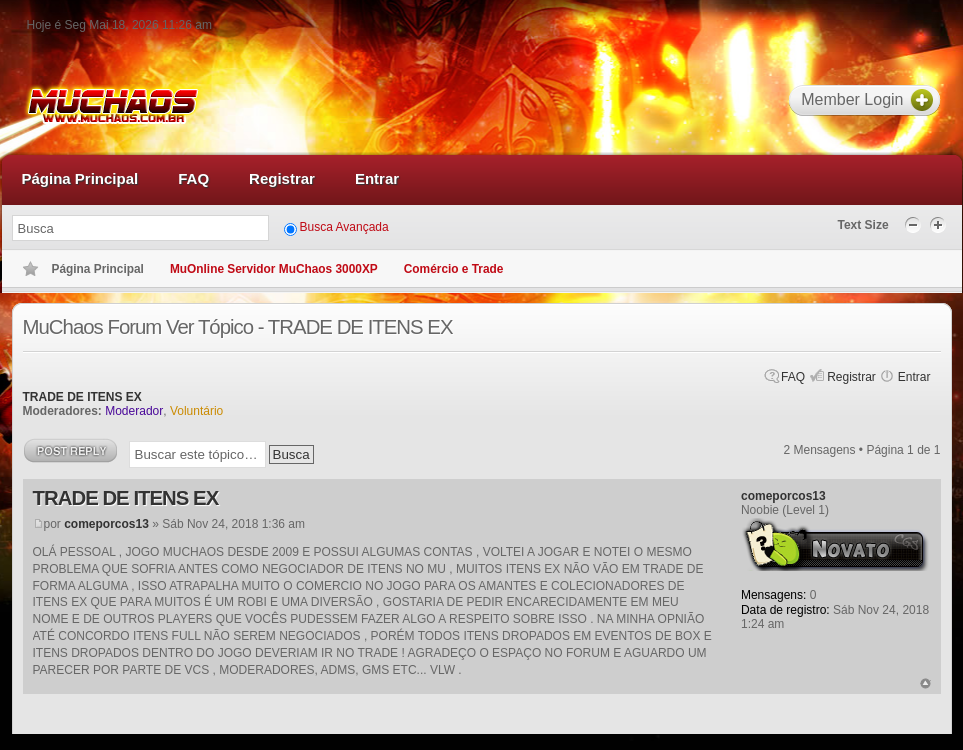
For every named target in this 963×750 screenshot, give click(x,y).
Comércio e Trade (454, 269)
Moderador (134, 411)
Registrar (851, 377)
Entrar (914, 377)
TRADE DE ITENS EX (82, 397)
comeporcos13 (106, 524)
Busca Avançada (344, 227)
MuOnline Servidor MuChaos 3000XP (274, 269)
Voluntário (196, 411)
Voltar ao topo (925, 683)
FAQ (793, 377)
